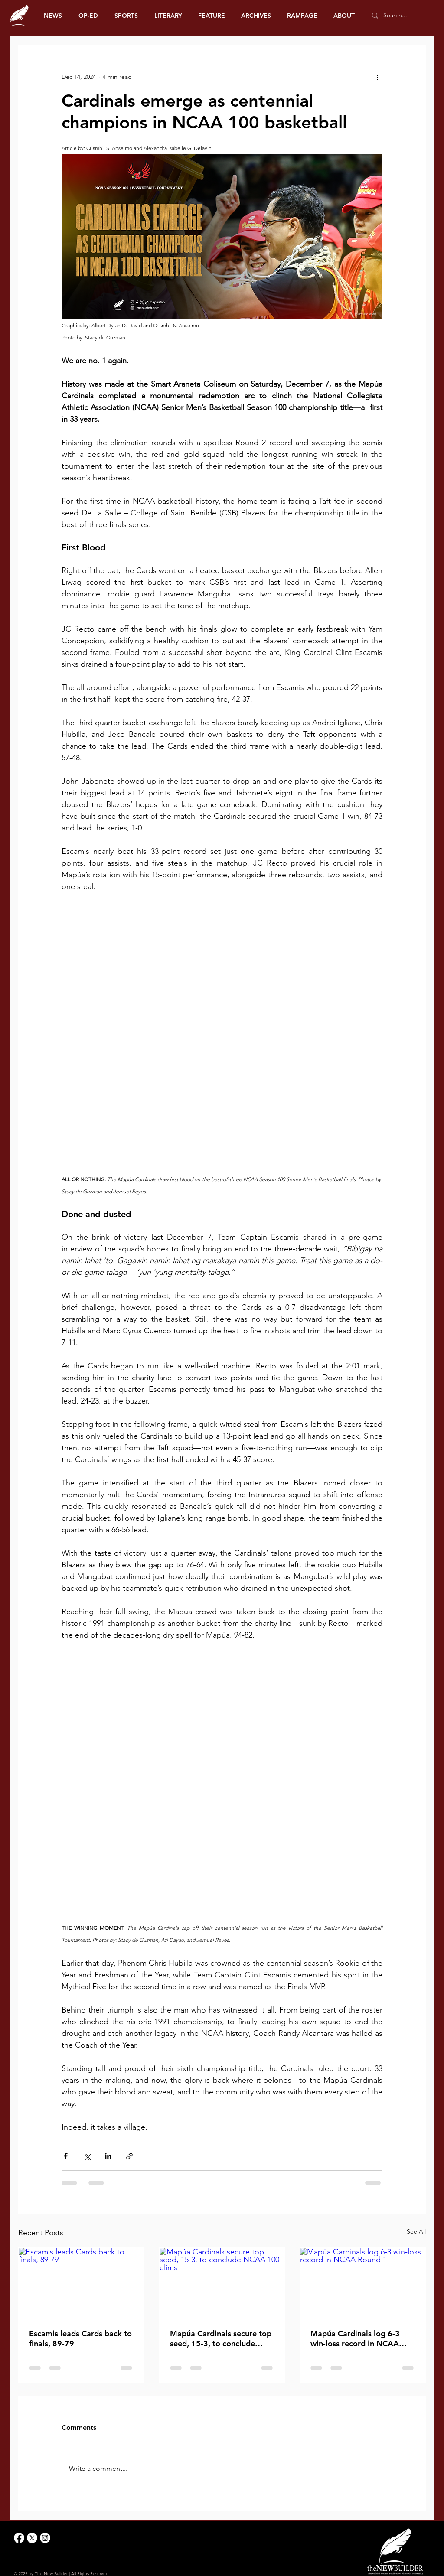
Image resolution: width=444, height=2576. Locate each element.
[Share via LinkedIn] (108, 2156)
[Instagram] (45, 2538)
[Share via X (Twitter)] (87, 2156)
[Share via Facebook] (66, 2156)
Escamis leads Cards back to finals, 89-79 (80, 2338)
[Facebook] (19, 2538)
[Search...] (399, 15)
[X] (32, 2538)
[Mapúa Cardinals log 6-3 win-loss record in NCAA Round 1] (362, 2283)
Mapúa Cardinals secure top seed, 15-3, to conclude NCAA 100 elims (220, 2338)
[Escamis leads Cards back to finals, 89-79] (81, 2283)
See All (416, 2231)
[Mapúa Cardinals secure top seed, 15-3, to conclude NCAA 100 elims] (222, 2283)
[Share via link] (129, 2156)
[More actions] (377, 77)
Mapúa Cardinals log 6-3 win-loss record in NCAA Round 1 (355, 2338)
